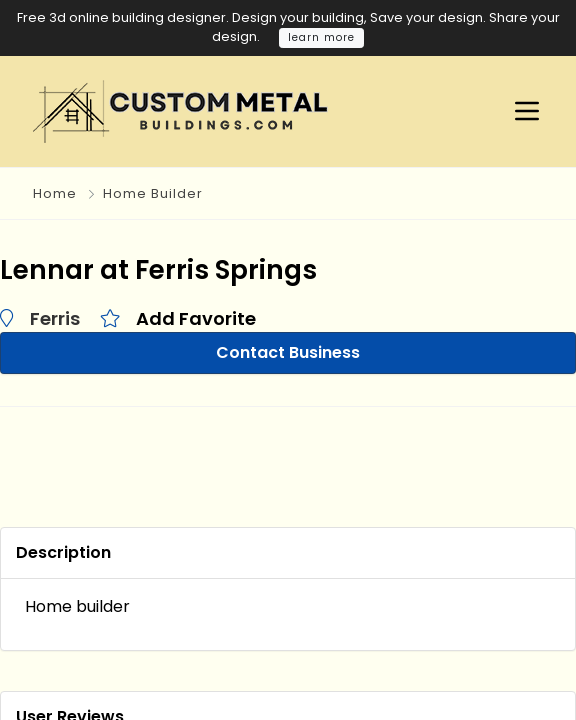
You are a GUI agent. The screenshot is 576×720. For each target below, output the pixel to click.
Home (55, 193)
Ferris (55, 318)
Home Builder (153, 193)
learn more (321, 37)
